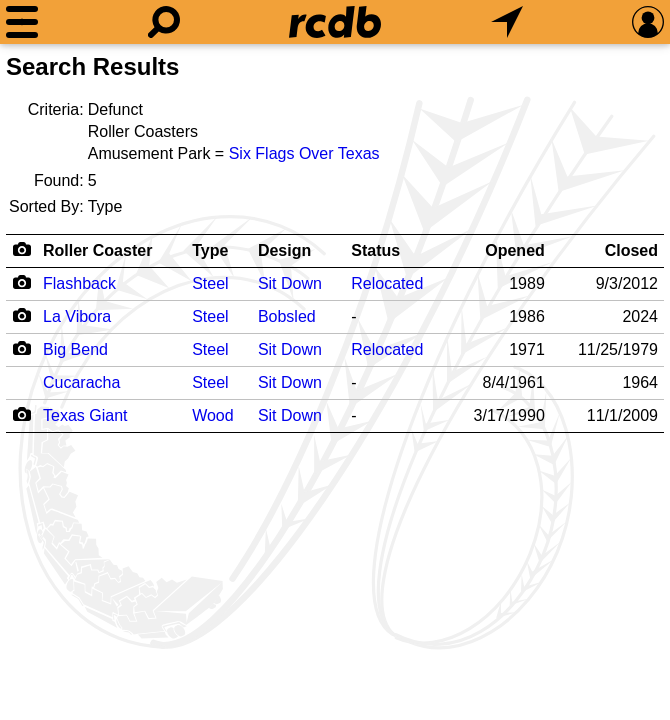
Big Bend (75, 349)
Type (210, 250)
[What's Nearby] (507, 22)
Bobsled (287, 316)
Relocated (387, 283)
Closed (631, 250)
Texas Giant (85, 415)
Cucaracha (81, 382)
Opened (515, 250)
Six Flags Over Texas (304, 153)
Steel (210, 283)
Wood (213, 415)
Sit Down (290, 283)
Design (284, 250)
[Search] (164, 22)
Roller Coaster (97, 250)
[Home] (335, 22)
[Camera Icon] (21, 282)
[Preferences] (648, 22)
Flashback (79, 283)
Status (375, 250)
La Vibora (77, 316)
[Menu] (22, 22)
